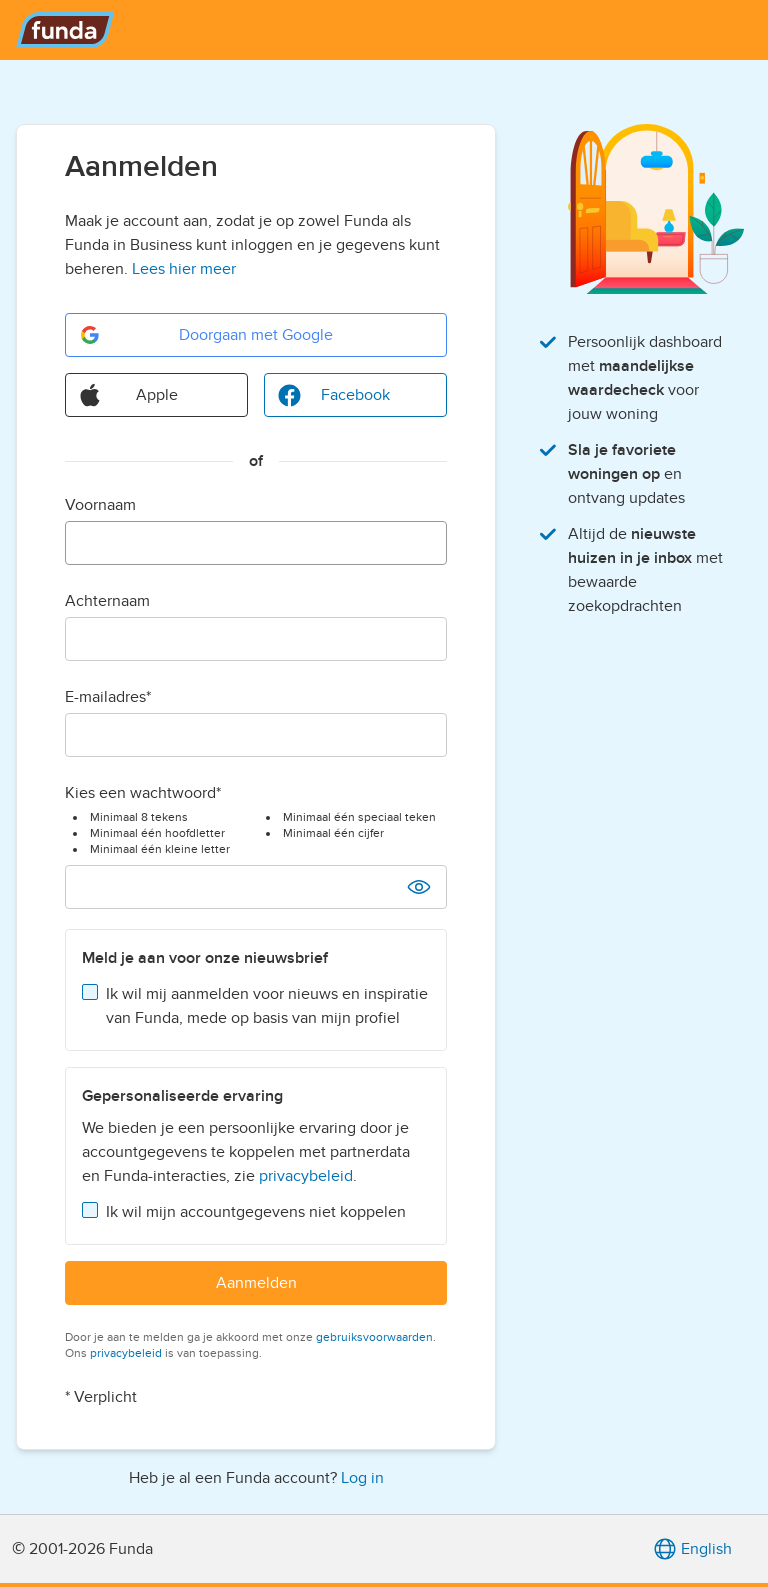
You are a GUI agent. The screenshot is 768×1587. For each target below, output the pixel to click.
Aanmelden (256, 1283)
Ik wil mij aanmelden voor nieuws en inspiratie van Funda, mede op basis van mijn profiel (267, 1006)
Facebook (333, 395)
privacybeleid (306, 1176)
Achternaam (107, 601)
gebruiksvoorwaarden (374, 1337)
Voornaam (100, 505)
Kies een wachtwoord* (143, 793)
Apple (128, 395)
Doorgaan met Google (205, 335)
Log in (362, 1478)
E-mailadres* (108, 697)
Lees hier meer (184, 269)
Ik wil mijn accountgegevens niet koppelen (256, 1212)
